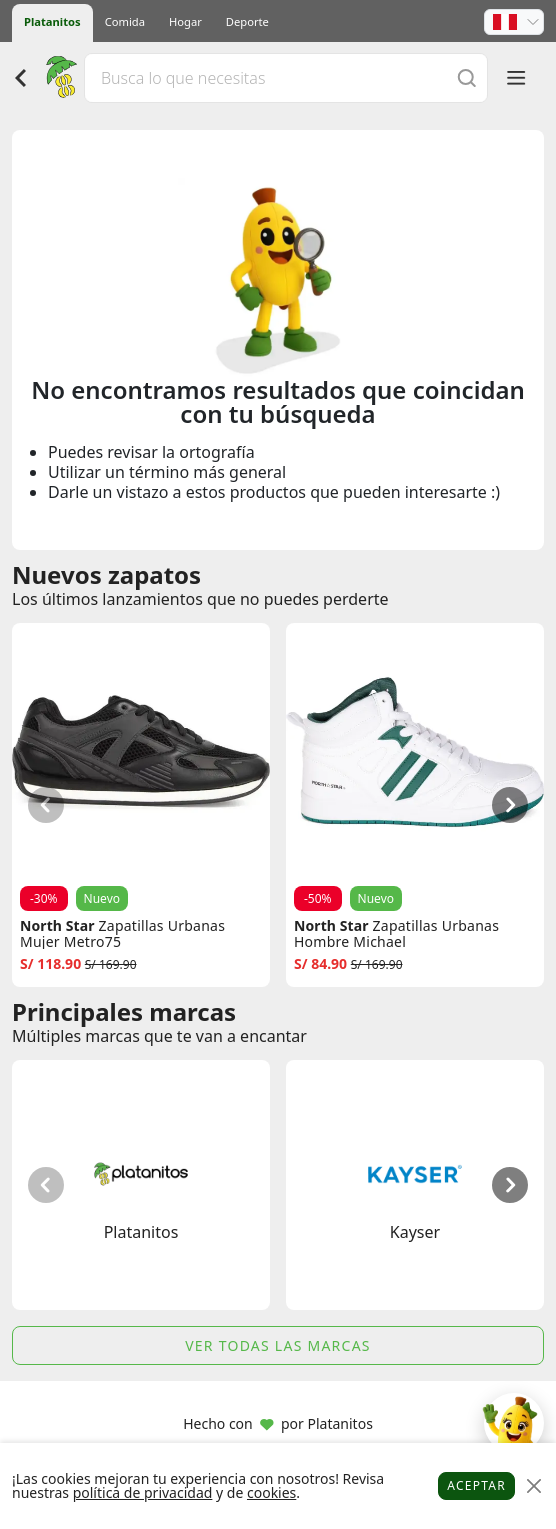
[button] (514, 22)
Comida (125, 21)
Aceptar (476, 1485)
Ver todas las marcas (278, 1345)
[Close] (533, 1486)
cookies (271, 1492)
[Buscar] (467, 77)
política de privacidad (143, 1492)
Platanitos (52, 21)
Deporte (247, 21)
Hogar (185, 21)
